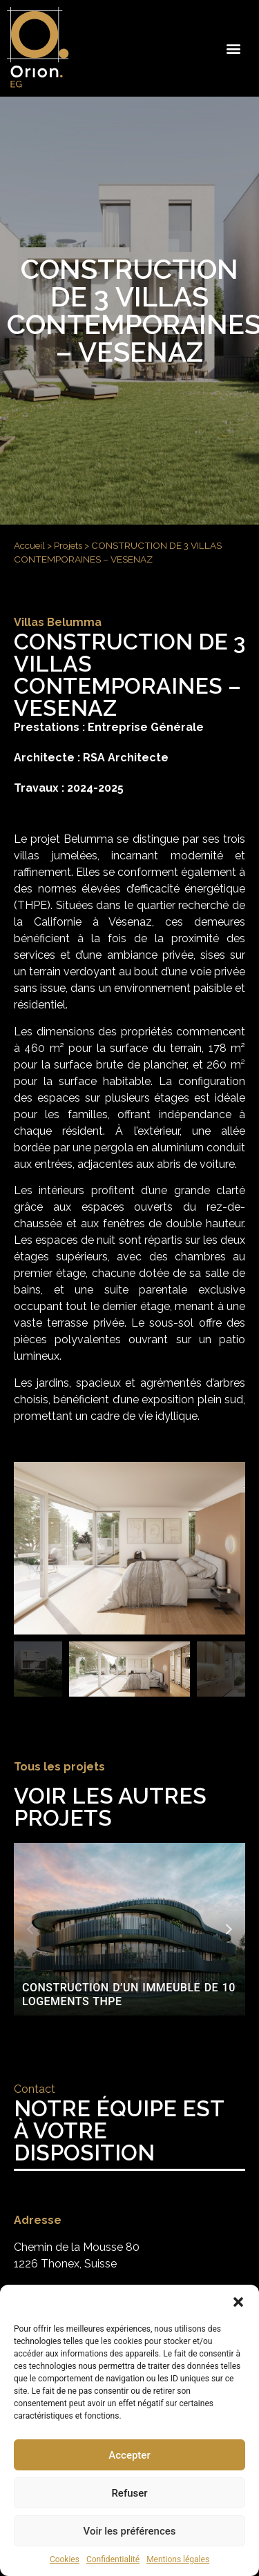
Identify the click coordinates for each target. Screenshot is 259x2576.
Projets (68, 545)
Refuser (129, 2493)
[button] (238, 2302)
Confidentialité (113, 2559)
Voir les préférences (130, 2531)
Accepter (129, 2455)
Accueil (29, 545)
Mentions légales (177, 2559)
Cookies (64, 2559)
